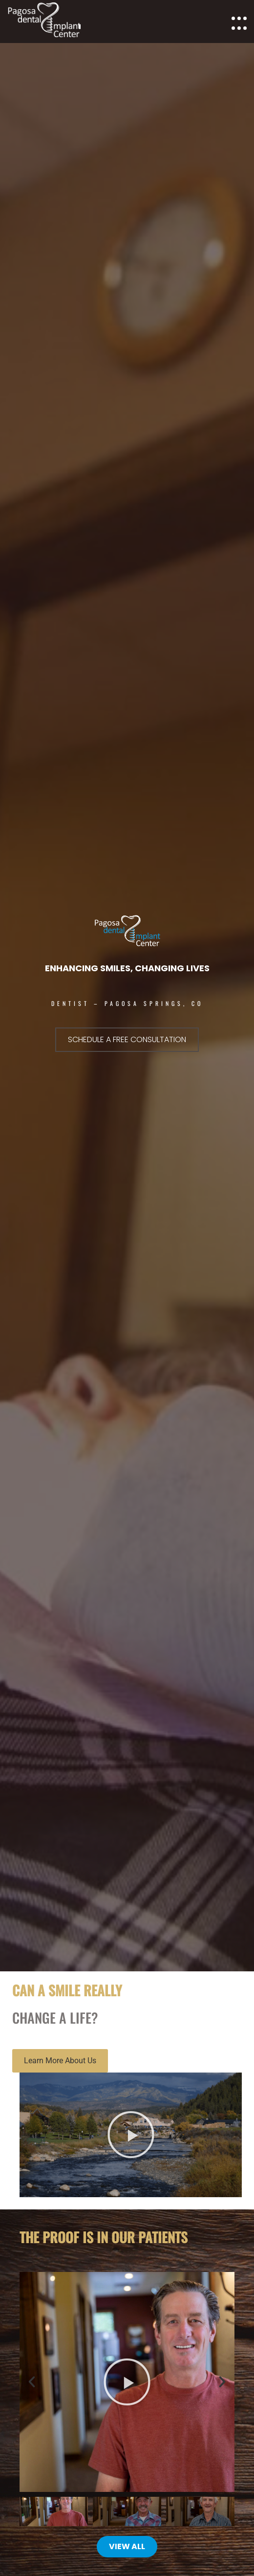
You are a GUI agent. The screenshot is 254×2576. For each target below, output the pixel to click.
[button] (130, 2134)
